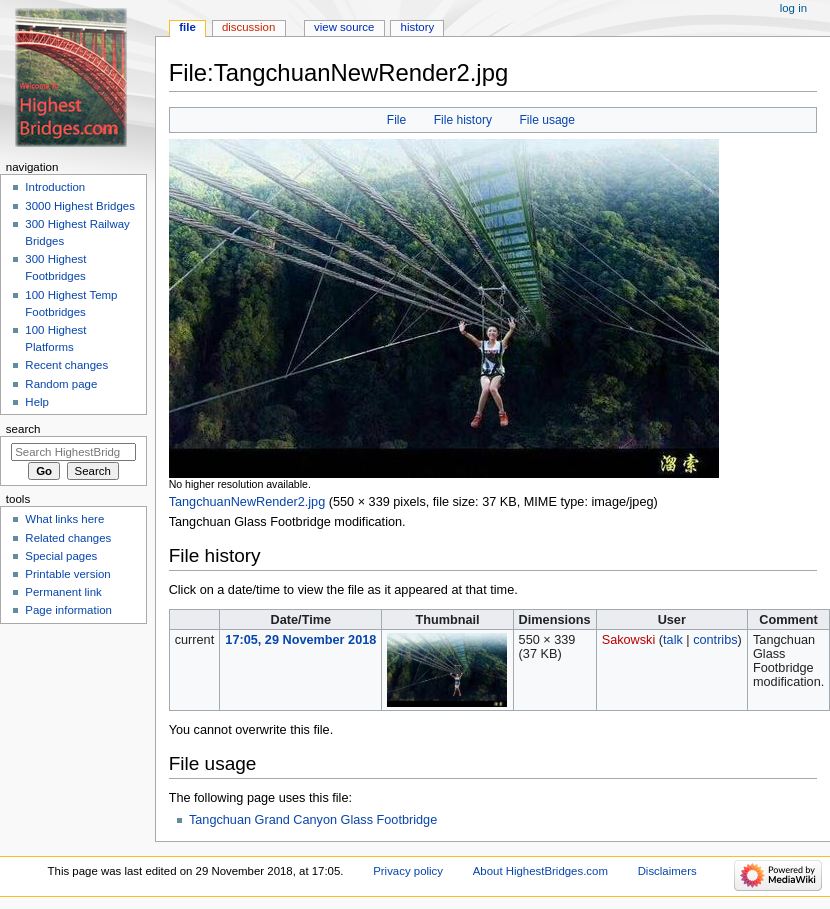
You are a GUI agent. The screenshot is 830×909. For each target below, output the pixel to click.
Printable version (67, 574)
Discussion (248, 27)
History (418, 27)
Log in (793, 8)
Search (23, 429)
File (396, 120)
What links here (64, 519)
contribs (715, 640)
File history (463, 120)
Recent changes (66, 365)
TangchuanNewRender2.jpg (247, 502)
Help (37, 402)
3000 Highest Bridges (80, 206)
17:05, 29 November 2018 (300, 640)
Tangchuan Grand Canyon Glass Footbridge (313, 820)
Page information (68, 610)
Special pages (61, 556)
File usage (547, 120)
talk (673, 640)
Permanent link (63, 592)
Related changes (68, 538)
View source (344, 27)
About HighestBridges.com (540, 871)
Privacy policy (408, 871)
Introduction (55, 187)
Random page (61, 384)
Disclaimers (667, 871)
